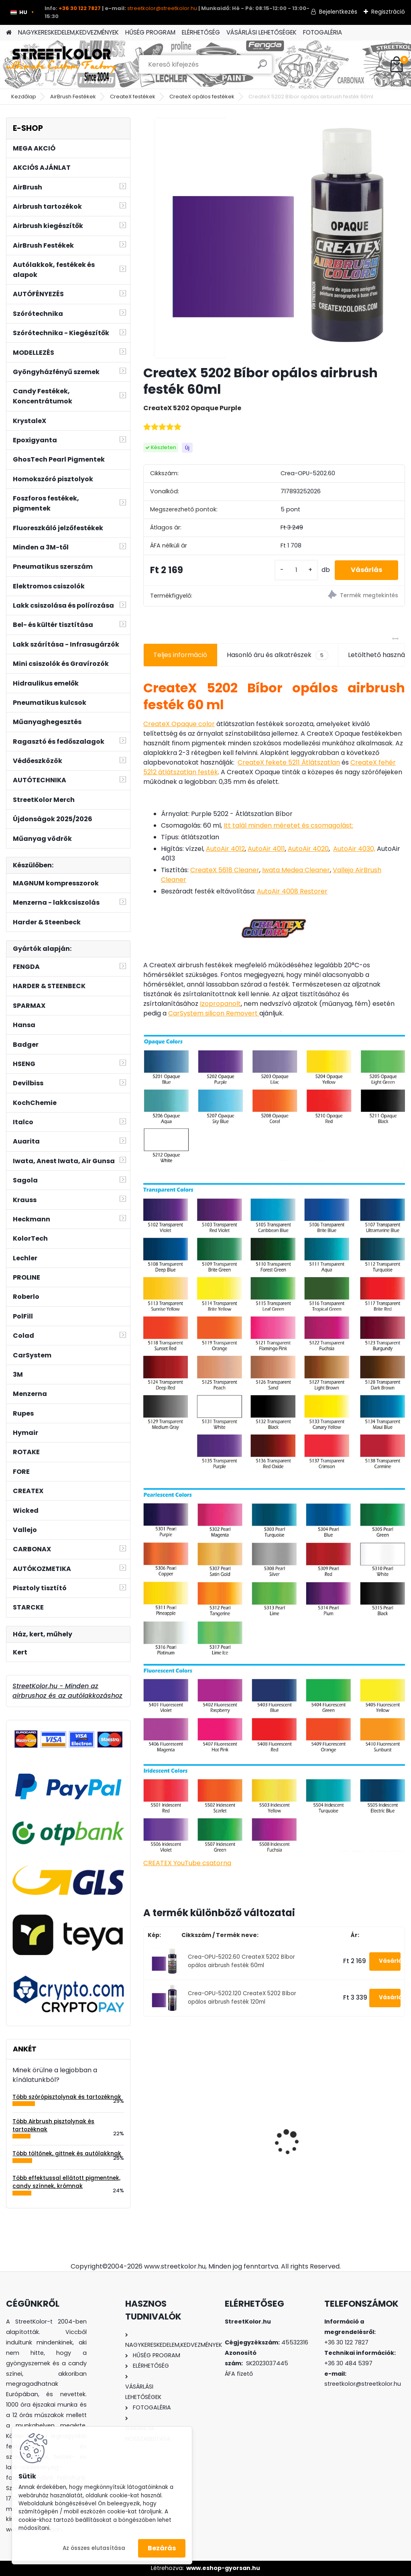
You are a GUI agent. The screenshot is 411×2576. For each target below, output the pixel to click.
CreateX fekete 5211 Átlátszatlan (289, 762)
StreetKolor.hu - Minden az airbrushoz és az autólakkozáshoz (67, 1690)
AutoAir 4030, (354, 848)
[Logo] (61, 65)
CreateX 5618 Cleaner (224, 870)
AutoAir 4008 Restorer (292, 891)
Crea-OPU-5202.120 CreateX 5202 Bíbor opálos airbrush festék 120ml (242, 1997)
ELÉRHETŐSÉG (201, 32)
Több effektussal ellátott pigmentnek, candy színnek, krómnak (66, 2182)
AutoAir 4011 (266, 848)
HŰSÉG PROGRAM (150, 32)
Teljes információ (180, 654)
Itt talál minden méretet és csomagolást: (288, 825)
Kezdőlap (23, 96)
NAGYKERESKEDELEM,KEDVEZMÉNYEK (68, 32)
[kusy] (296, 570)
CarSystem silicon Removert (213, 1013)
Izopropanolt (220, 1003)
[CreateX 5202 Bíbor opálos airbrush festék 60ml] (274, 238)
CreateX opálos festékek (201, 96)
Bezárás (162, 2548)
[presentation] (148, 2128)
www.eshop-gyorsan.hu (223, 2568)
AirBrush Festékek (73, 96)
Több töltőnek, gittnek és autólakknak (66, 2153)
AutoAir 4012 (225, 848)
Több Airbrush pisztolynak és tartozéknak (53, 2125)
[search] (262, 67)
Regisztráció (388, 12)
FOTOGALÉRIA (322, 32)
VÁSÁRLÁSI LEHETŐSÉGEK (261, 32)
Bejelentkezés (338, 12)
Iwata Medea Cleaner (296, 870)
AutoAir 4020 (308, 848)
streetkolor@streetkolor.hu (162, 8)
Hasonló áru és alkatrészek (277, 655)
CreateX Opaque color (179, 723)
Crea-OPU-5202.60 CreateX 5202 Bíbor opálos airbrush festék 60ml (241, 1961)
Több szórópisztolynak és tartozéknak (66, 2097)
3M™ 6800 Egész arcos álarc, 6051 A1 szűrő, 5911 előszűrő (362, 2129)
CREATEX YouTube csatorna (187, 1863)
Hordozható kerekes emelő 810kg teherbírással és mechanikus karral (180, 2125)
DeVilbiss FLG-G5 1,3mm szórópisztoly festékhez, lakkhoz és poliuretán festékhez (270, 2128)
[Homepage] (9, 33)
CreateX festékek (132, 96)
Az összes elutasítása (94, 2548)
